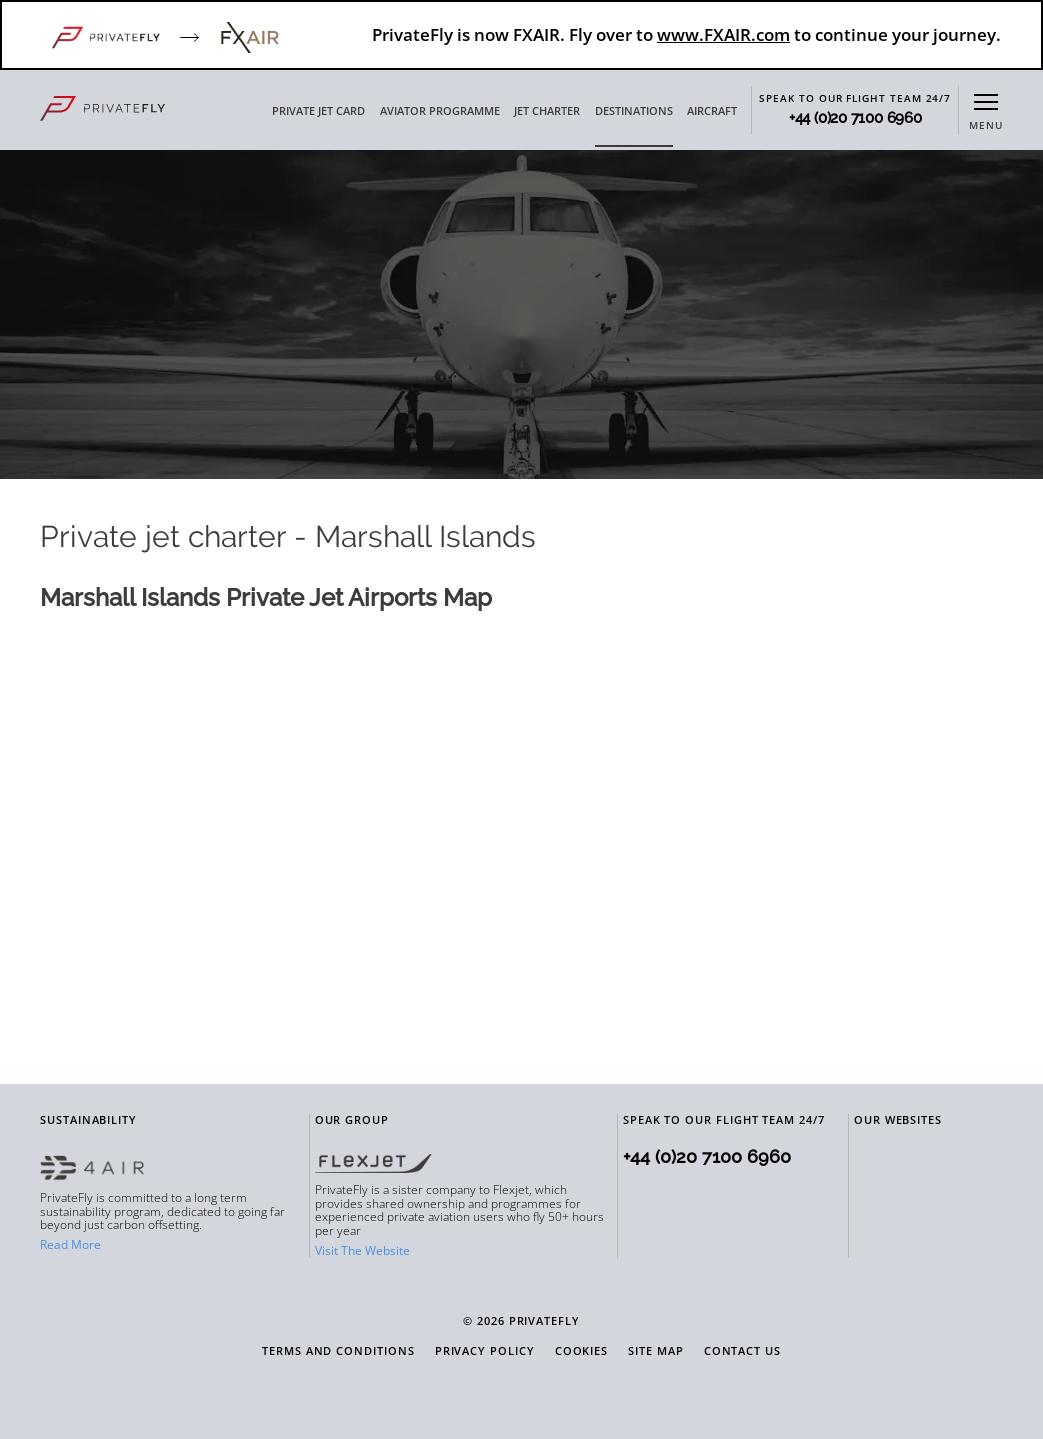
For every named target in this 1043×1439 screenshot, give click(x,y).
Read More (70, 1244)
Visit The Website (362, 1250)
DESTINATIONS (634, 111)
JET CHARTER (547, 111)
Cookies (582, 1351)
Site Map (655, 1351)
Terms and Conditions (338, 1351)
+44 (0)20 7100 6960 (855, 118)
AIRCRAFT (712, 111)
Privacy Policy (485, 1351)
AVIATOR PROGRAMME (440, 111)
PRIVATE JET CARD (318, 111)
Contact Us (742, 1351)
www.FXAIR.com (723, 34)
